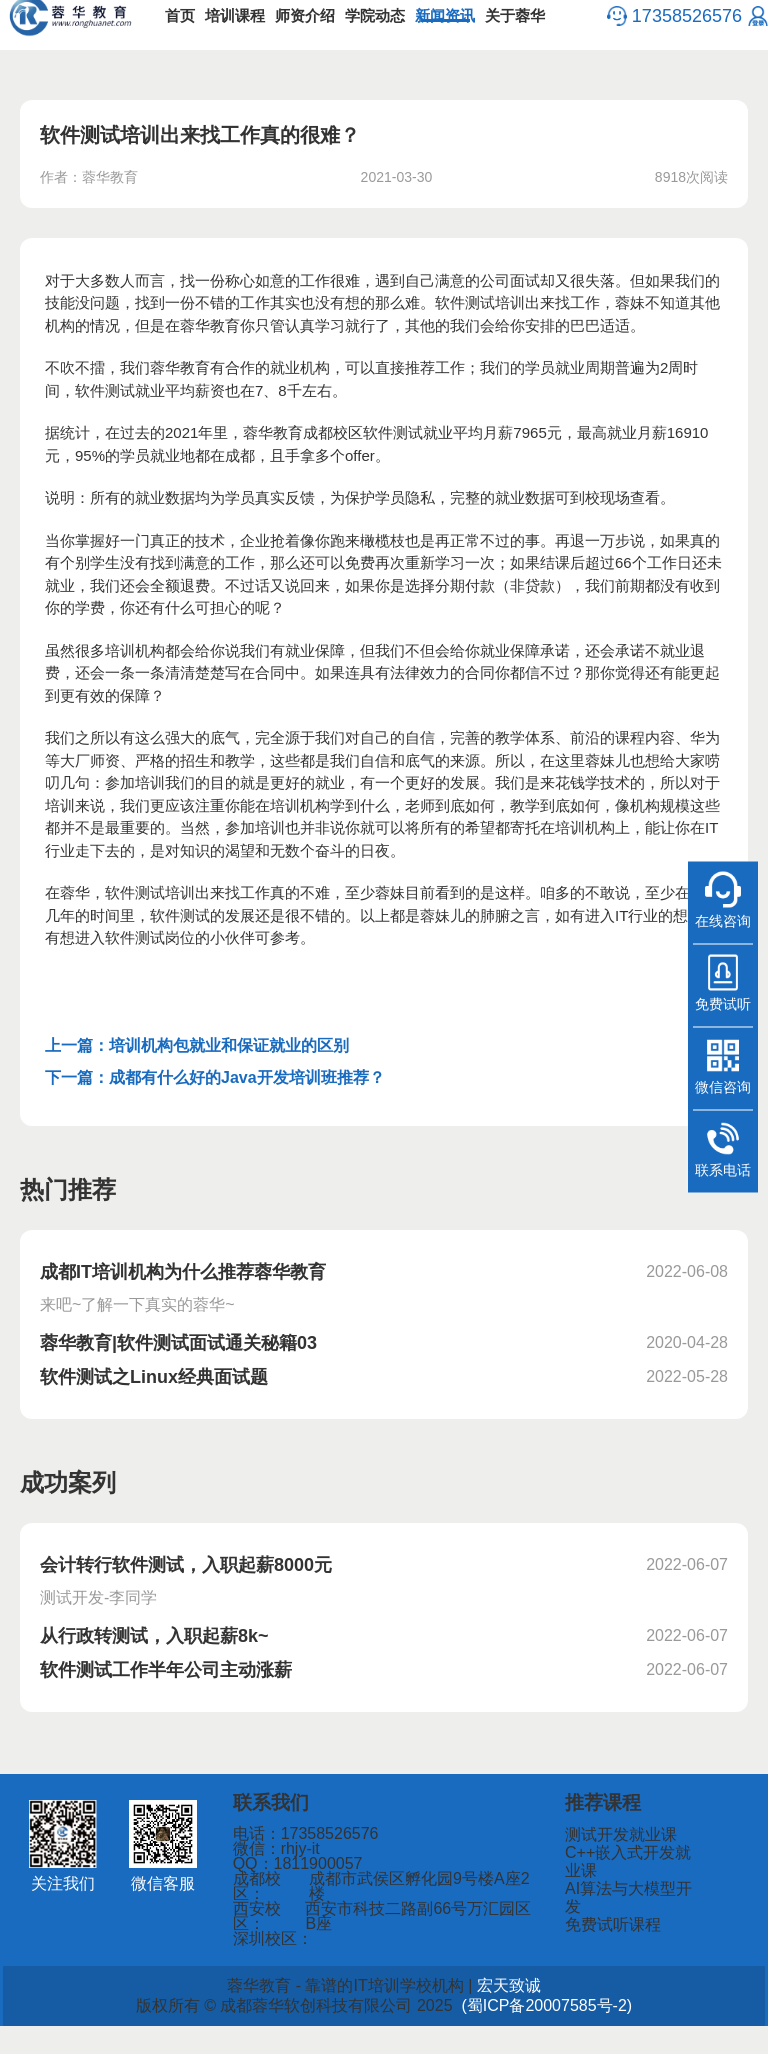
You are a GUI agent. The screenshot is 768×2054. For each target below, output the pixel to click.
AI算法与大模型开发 (635, 1911)
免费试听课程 (616, 1935)
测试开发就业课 (622, 1863)
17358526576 (677, 30)
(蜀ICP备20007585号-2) (506, 2034)
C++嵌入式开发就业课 (641, 1887)
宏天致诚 (478, 2014)
